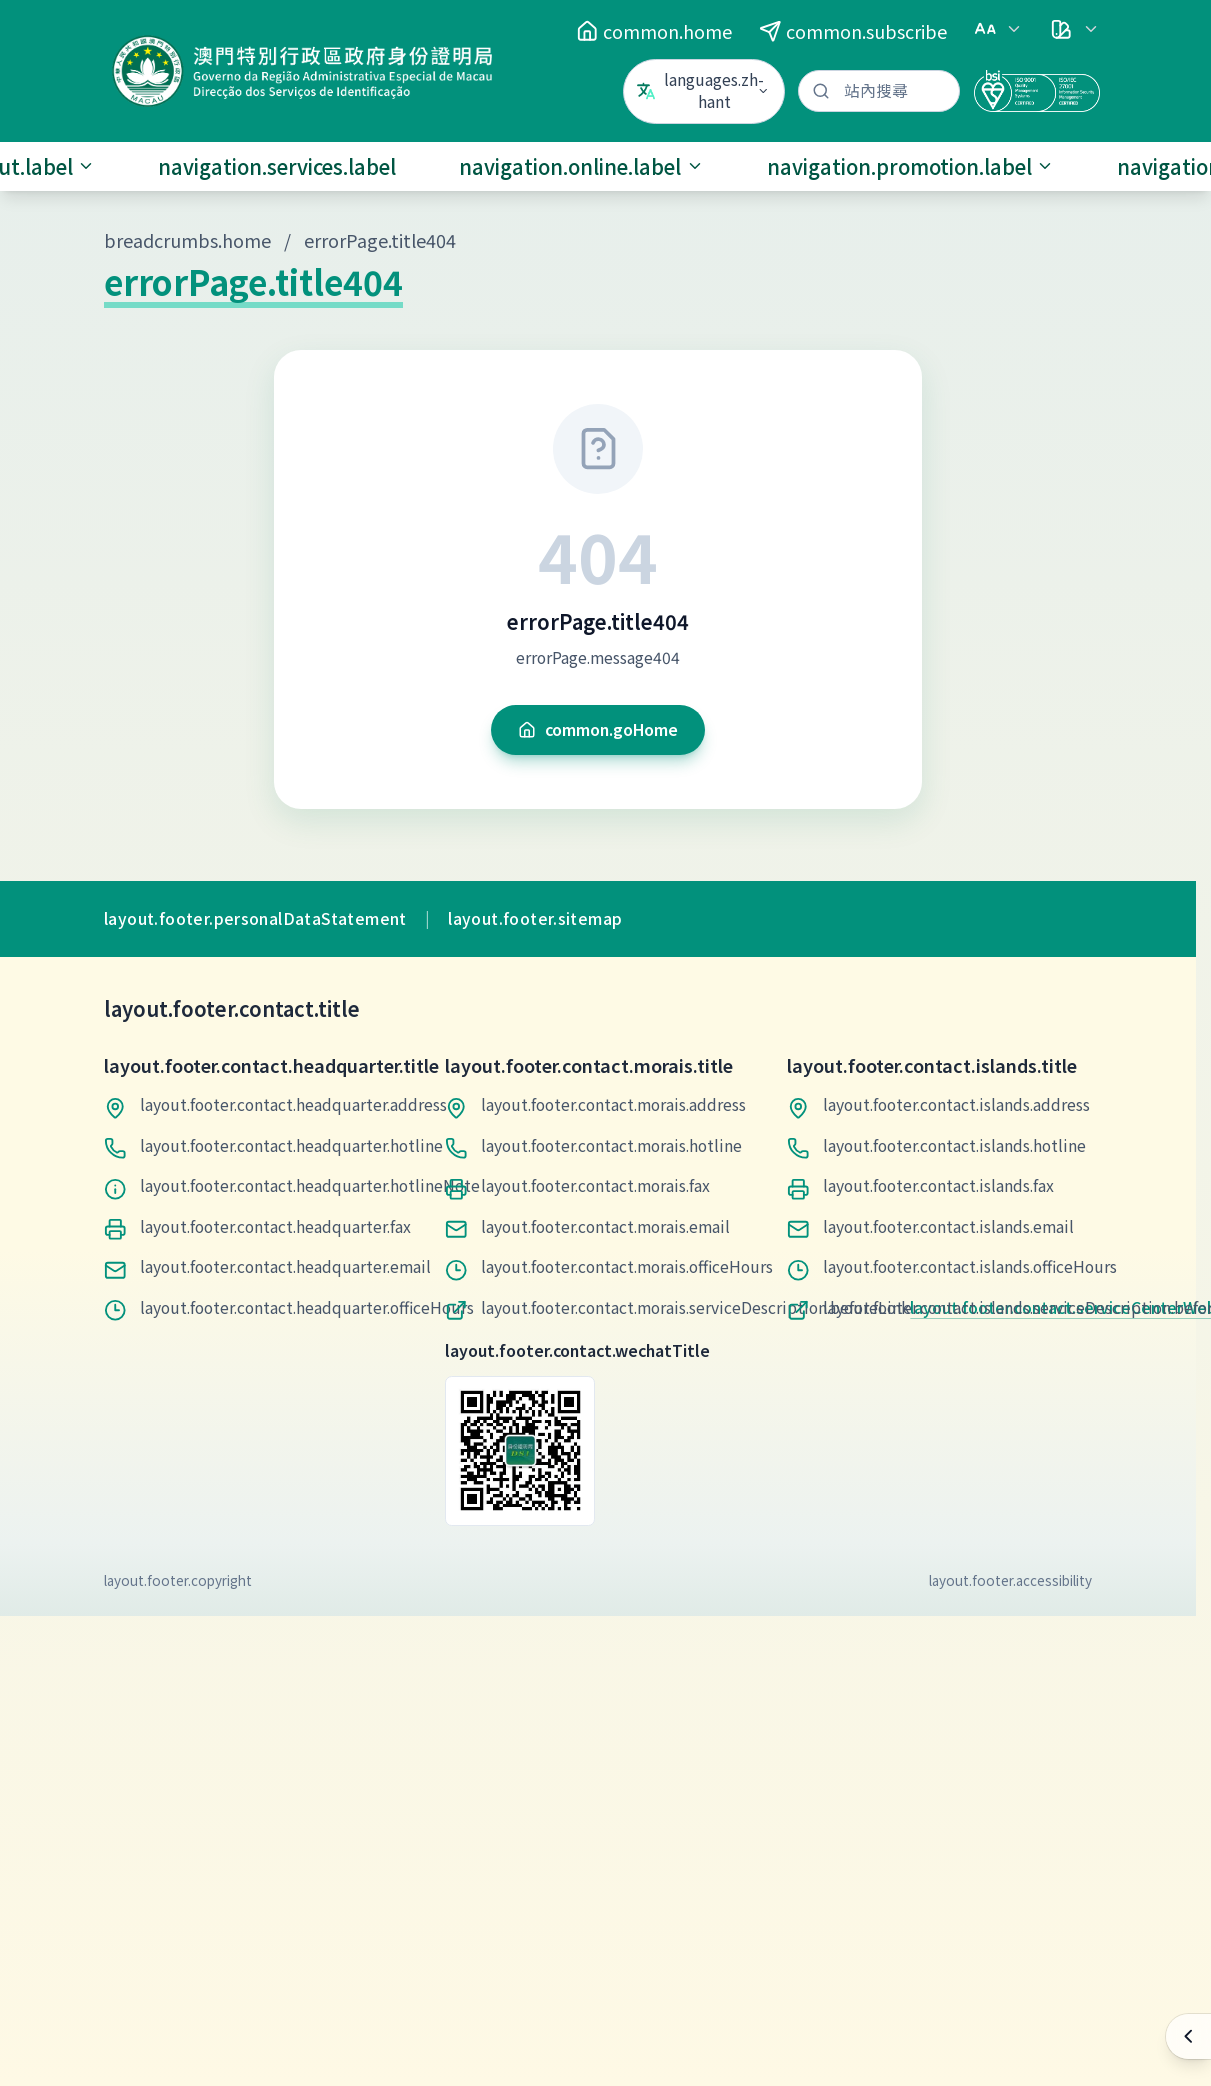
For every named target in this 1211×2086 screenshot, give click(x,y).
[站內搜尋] (879, 91)
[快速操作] (1188, 2036)
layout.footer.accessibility (1010, 1580)
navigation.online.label (581, 166)
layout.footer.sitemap (535, 919)
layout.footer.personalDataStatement (255, 919)
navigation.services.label (277, 166)
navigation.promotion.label (911, 166)
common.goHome (598, 729)
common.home (654, 31)
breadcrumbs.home (187, 240)
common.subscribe (853, 31)
